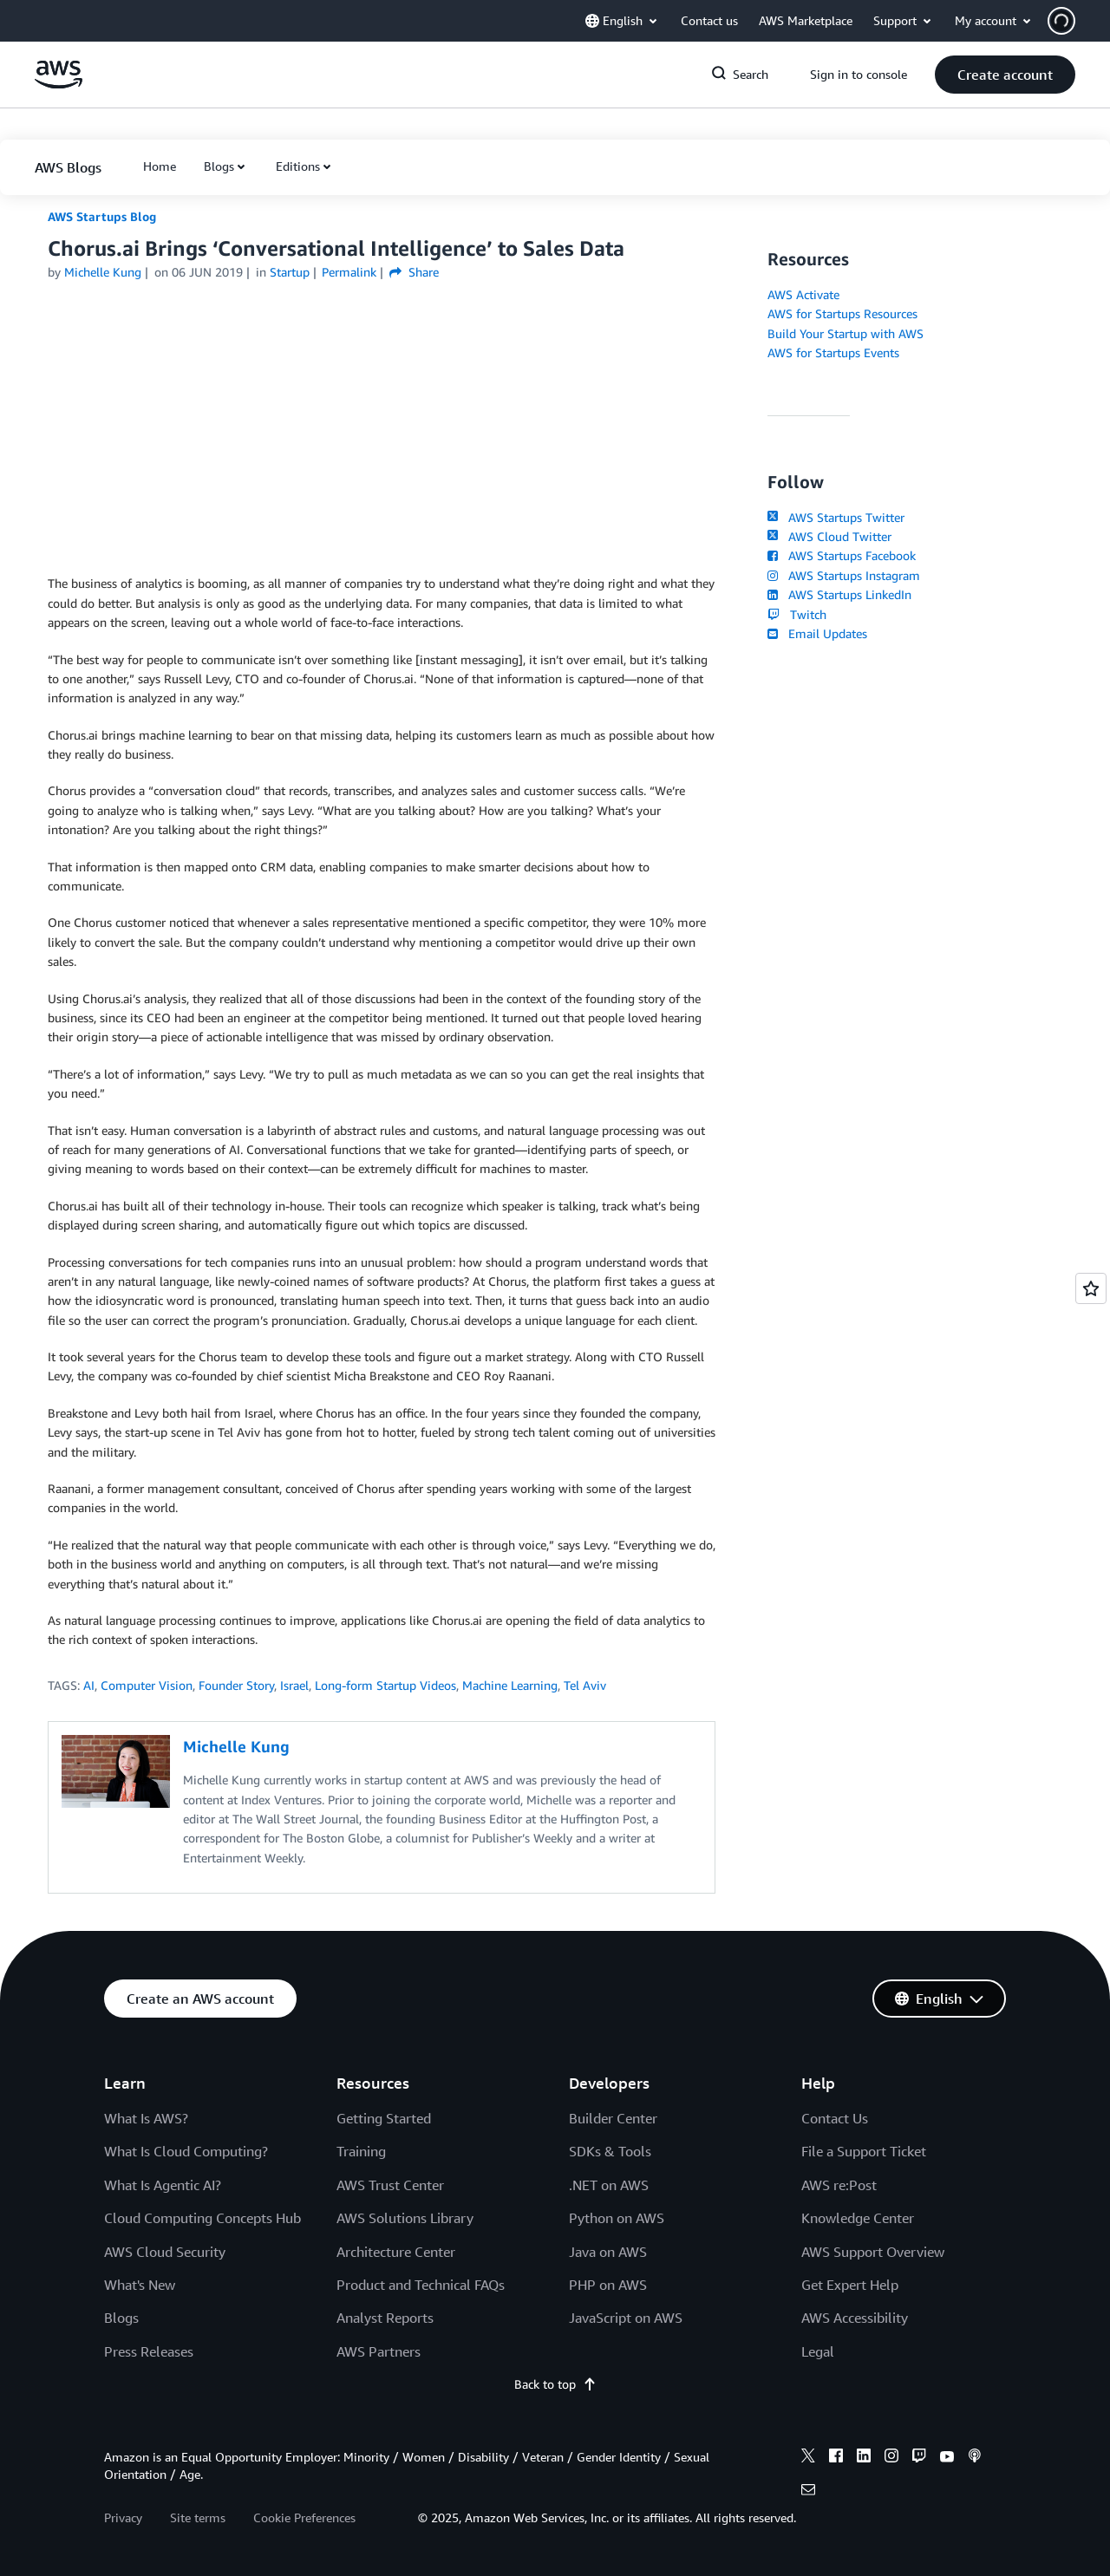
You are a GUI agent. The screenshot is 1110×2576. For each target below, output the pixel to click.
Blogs (219, 166)
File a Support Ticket (863, 2151)
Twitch (796, 614)
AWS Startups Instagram (843, 575)
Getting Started (383, 2118)
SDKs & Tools (610, 2151)
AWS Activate (803, 294)
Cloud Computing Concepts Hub (202, 2218)
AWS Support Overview (872, 2251)
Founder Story (236, 1685)
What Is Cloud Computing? (186, 2151)
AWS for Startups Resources (842, 313)
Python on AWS (616, 2218)
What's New (139, 2284)
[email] (808, 2491)
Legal (817, 2351)
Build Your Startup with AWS (845, 333)
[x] (808, 2458)
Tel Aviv (585, 1685)
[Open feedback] (1091, 1288)
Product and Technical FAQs (420, 2284)
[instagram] (891, 2458)
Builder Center (613, 2118)
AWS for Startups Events (833, 352)
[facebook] (836, 2458)
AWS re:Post (839, 2185)
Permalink (349, 271)
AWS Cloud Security (164, 2251)
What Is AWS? (146, 2118)
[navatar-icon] (1061, 21)
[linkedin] (864, 2458)
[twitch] (919, 2458)
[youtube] (947, 2458)
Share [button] (414, 271)
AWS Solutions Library (404, 2218)
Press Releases (148, 2351)
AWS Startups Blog (102, 216)
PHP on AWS (608, 2284)
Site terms (197, 2517)
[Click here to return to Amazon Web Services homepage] (58, 83)
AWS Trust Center (390, 2185)
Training (361, 2151)
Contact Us (834, 2118)
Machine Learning (510, 1685)
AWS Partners (378, 2351)
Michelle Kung (102, 271)
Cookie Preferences (304, 2517)
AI (89, 1685)
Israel (294, 1685)
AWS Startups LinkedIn (839, 594)
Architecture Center (395, 2251)
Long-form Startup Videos (385, 1685)
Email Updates (817, 633)
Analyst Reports (385, 2317)
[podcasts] (975, 2458)
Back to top (555, 2384)
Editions (298, 166)
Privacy (123, 2517)
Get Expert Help (849, 2284)
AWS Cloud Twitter (829, 536)
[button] (1079, 21)
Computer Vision (147, 1685)
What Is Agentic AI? (162, 2185)
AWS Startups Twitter (835, 517)
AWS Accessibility (854, 2317)
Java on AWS (608, 2251)
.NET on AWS (609, 2185)
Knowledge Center (857, 2218)
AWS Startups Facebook (841, 555)
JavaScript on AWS (625, 2317)
